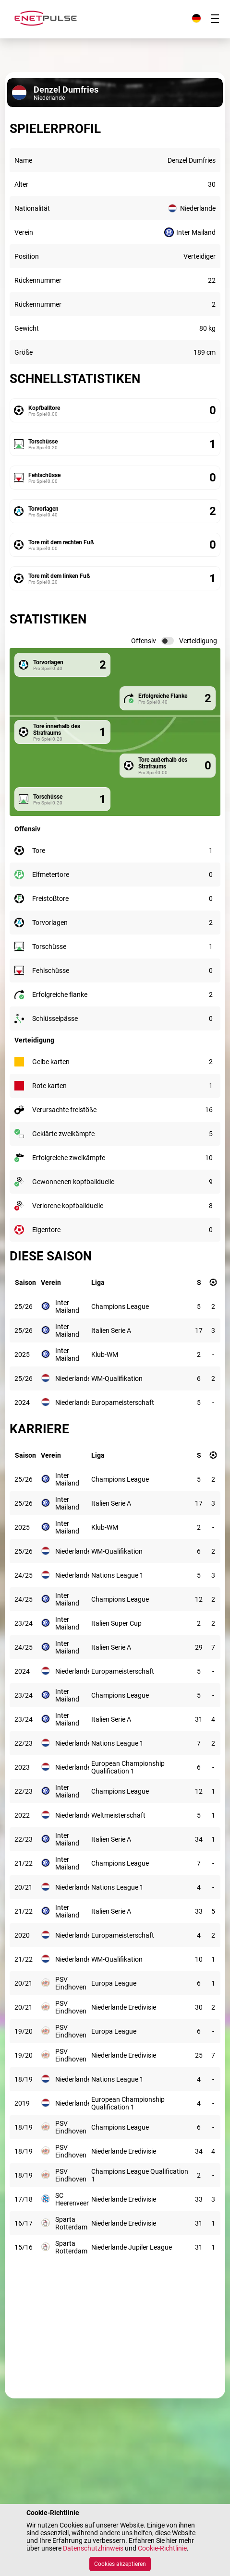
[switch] (167, 640)
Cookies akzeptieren (120, 2564)
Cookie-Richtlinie (162, 2548)
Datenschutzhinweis (93, 2548)
